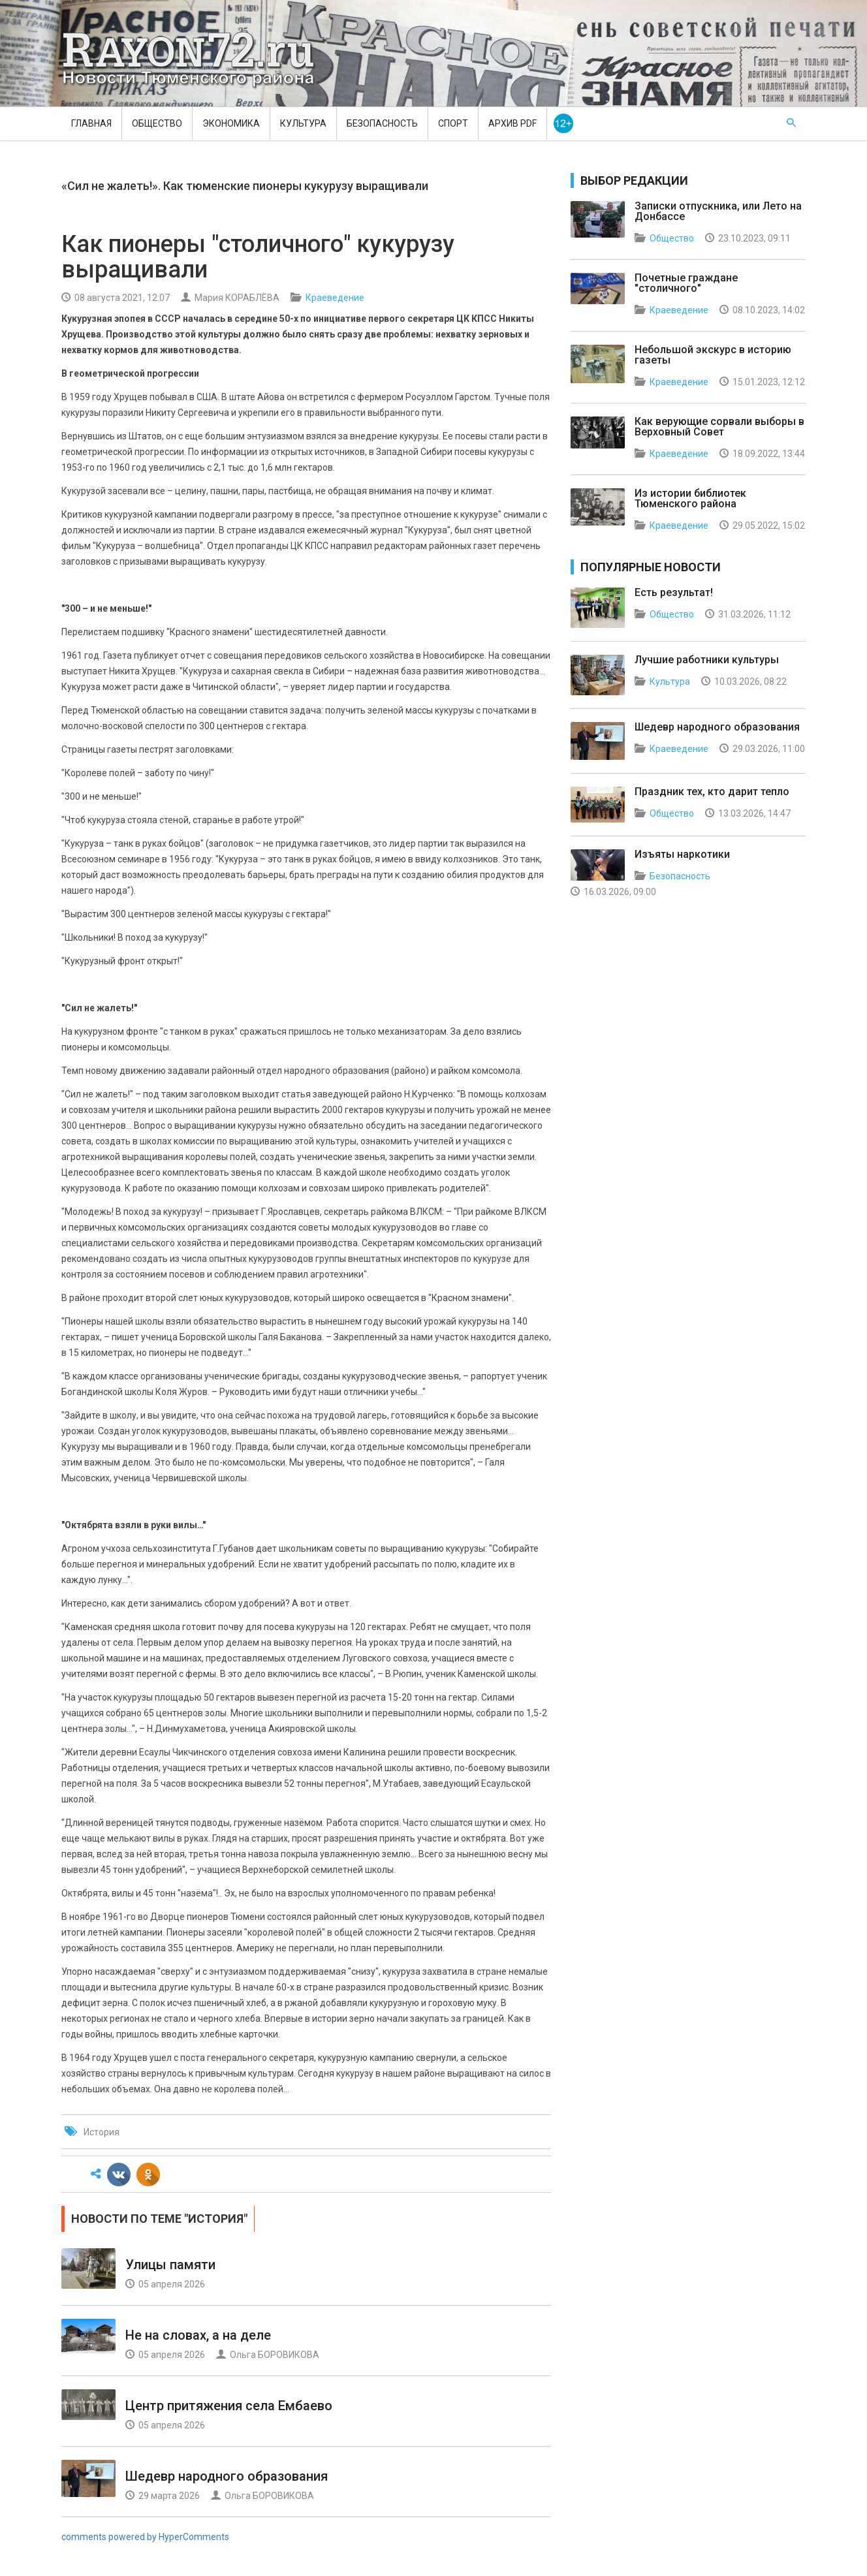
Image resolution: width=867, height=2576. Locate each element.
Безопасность (382, 123)
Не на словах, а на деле (198, 2335)
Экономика (231, 123)
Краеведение (335, 297)
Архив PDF (512, 123)
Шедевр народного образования (226, 2476)
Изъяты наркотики (682, 854)
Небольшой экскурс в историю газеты (713, 354)
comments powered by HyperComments (145, 2537)
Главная (91, 123)
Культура (303, 123)
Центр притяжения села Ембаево (228, 2405)
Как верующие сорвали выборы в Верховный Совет (719, 426)
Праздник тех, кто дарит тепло (712, 791)
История (101, 2132)
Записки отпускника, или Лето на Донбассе (718, 211)
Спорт (453, 123)
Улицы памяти (170, 2264)
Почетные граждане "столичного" (686, 283)
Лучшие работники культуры (707, 659)
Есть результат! (674, 592)
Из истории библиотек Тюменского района (690, 498)
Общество (157, 123)
